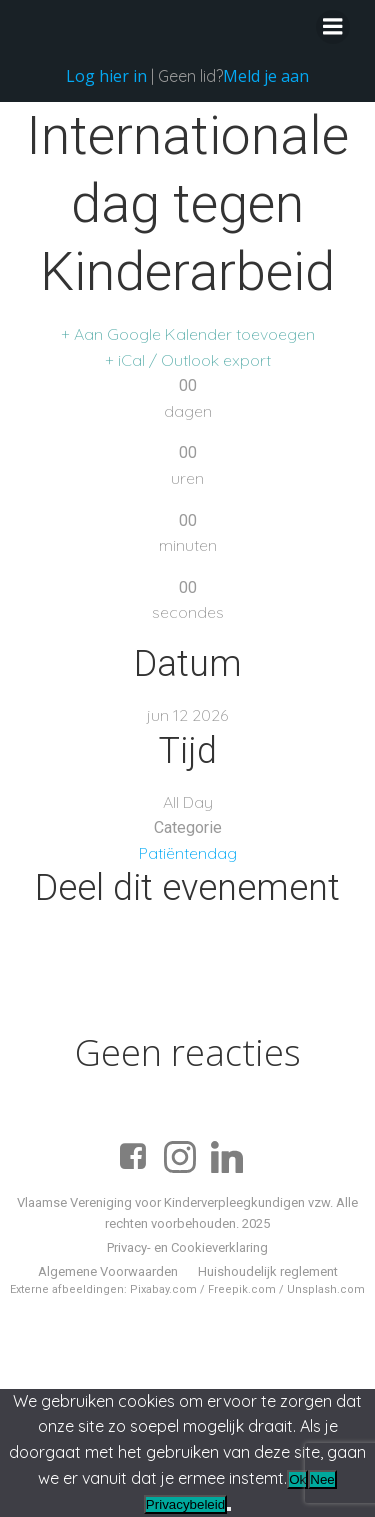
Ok (297, 1479)
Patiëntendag (188, 853)
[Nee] (229, 1509)
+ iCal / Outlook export (188, 360)
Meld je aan (266, 76)
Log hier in (106, 76)
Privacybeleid (185, 1504)
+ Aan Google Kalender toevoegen (188, 334)
